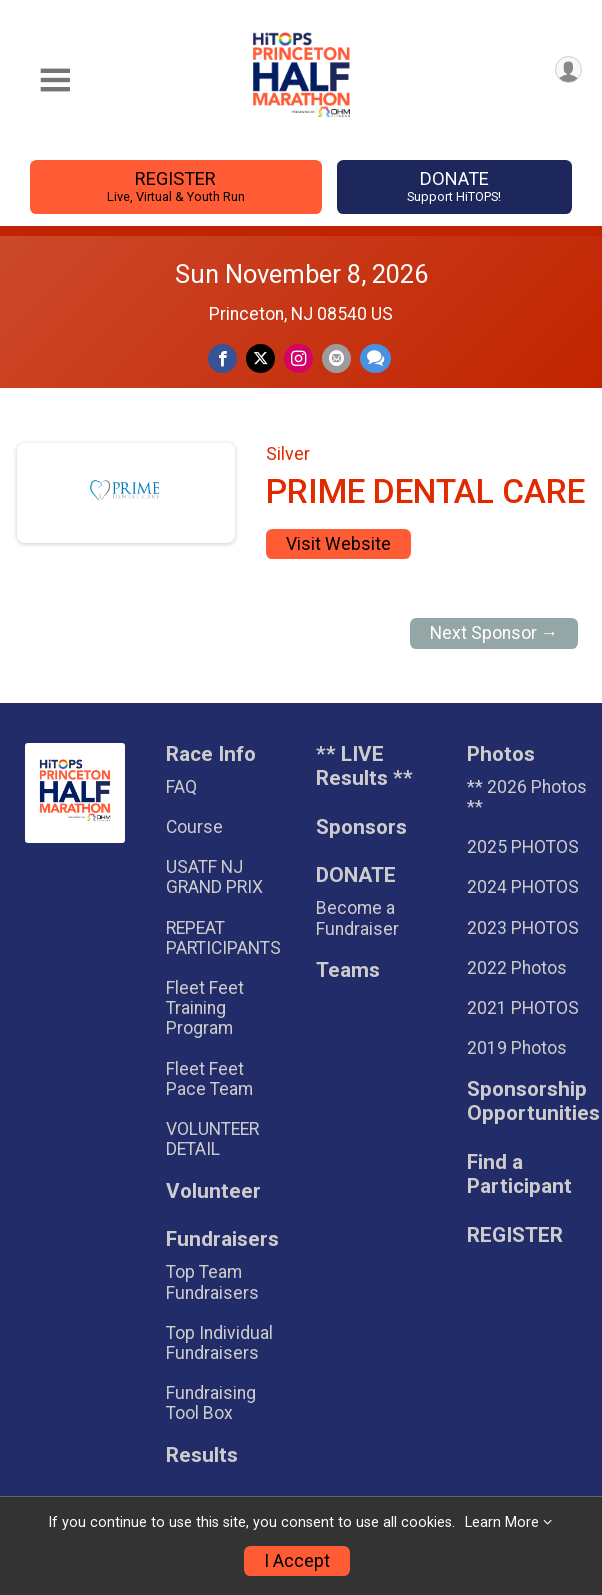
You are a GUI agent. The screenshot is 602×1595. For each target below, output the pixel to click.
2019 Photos (517, 1048)
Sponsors (361, 827)
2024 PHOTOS (523, 887)
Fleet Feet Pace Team (209, 1079)
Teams (348, 970)
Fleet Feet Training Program (205, 1008)
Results (202, 1455)
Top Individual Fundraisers (219, 1343)
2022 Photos (517, 968)
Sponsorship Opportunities (527, 1101)
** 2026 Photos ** (527, 797)
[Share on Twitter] (260, 358)
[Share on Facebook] (222, 358)
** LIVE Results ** (364, 766)
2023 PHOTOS (523, 928)
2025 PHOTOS (523, 847)
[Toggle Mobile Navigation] (55, 80)
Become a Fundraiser (357, 918)
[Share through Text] (375, 358)
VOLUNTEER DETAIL (212, 1139)
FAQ (181, 787)
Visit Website (338, 544)
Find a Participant (519, 1174)
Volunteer (213, 1191)
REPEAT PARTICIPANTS (223, 938)
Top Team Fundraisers (212, 1282)
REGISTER (175, 186)
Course (194, 827)
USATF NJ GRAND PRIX (214, 877)
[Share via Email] (336, 358)
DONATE (454, 186)
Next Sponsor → (494, 633)
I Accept (297, 1561)
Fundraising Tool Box (211, 1403)
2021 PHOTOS (523, 1008)
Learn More (502, 1522)
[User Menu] (568, 69)
